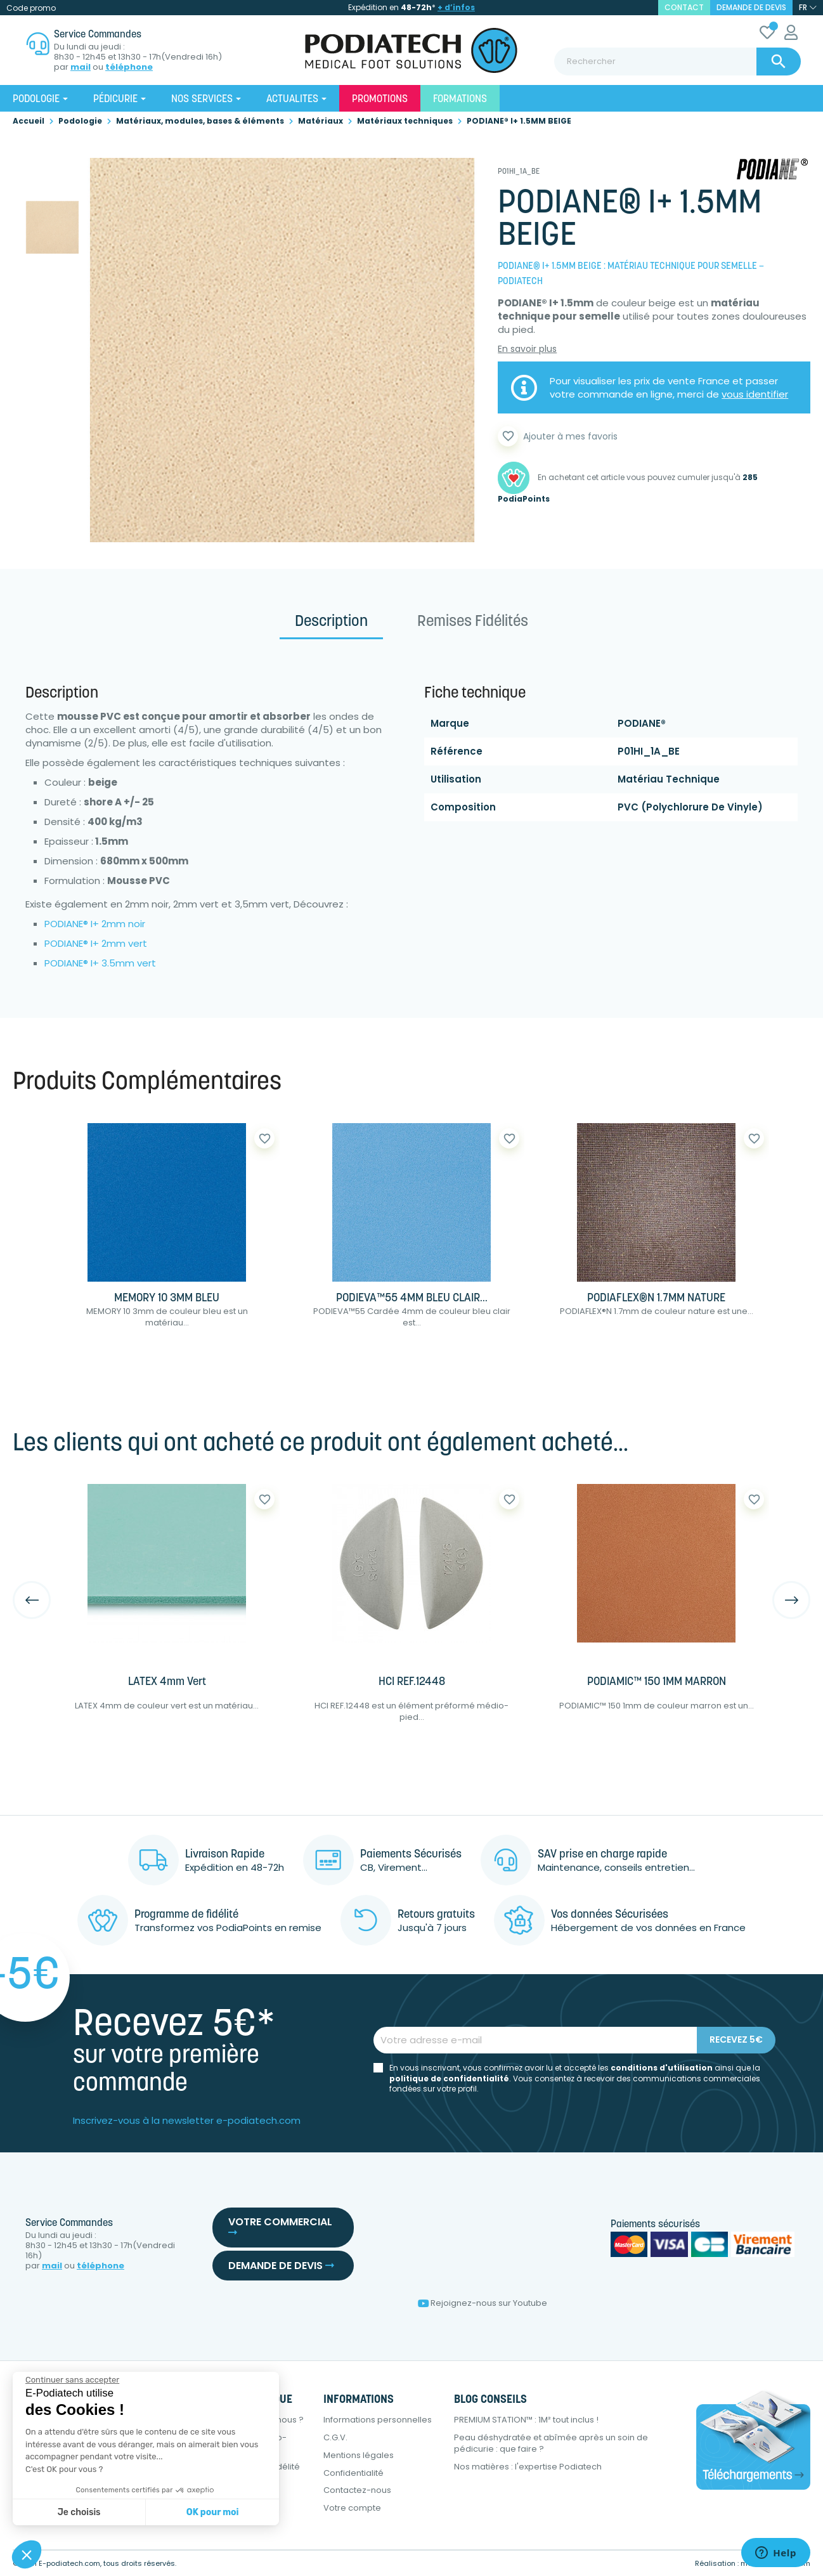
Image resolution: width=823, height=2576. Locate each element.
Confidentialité (353, 2473)
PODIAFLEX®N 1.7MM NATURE (656, 1298)
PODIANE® (642, 723)
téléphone (129, 67)
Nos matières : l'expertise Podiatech (528, 2467)
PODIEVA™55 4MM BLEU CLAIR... (412, 1298)
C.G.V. (335, 2437)
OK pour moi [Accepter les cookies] (212, 2512)
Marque (450, 723)
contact (684, 7)
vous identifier (755, 394)
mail (80, 67)
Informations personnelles (377, 2420)
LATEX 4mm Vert (167, 1682)
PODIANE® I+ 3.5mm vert (100, 963)
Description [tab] (331, 622)
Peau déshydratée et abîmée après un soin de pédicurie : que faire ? (551, 2443)
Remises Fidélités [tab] (472, 622)
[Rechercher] (677, 61)
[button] (26, 2554)
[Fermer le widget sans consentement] (72, 2380)
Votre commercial (280, 2226)
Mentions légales (358, 2455)
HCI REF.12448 (412, 1682)
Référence (457, 751)
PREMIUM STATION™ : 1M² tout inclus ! (526, 2420)
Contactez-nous (357, 2490)
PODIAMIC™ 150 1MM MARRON (656, 1682)
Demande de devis (751, 7)
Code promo (31, 8)
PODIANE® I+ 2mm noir (94, 923)
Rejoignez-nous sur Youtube (482, 2303)
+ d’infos (456, 7)
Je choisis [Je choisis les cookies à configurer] (79, 2512)
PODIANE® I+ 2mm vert (95, 943)
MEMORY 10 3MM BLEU (166, 1298)
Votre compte (352, 2508)
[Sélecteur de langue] (808, 7)
